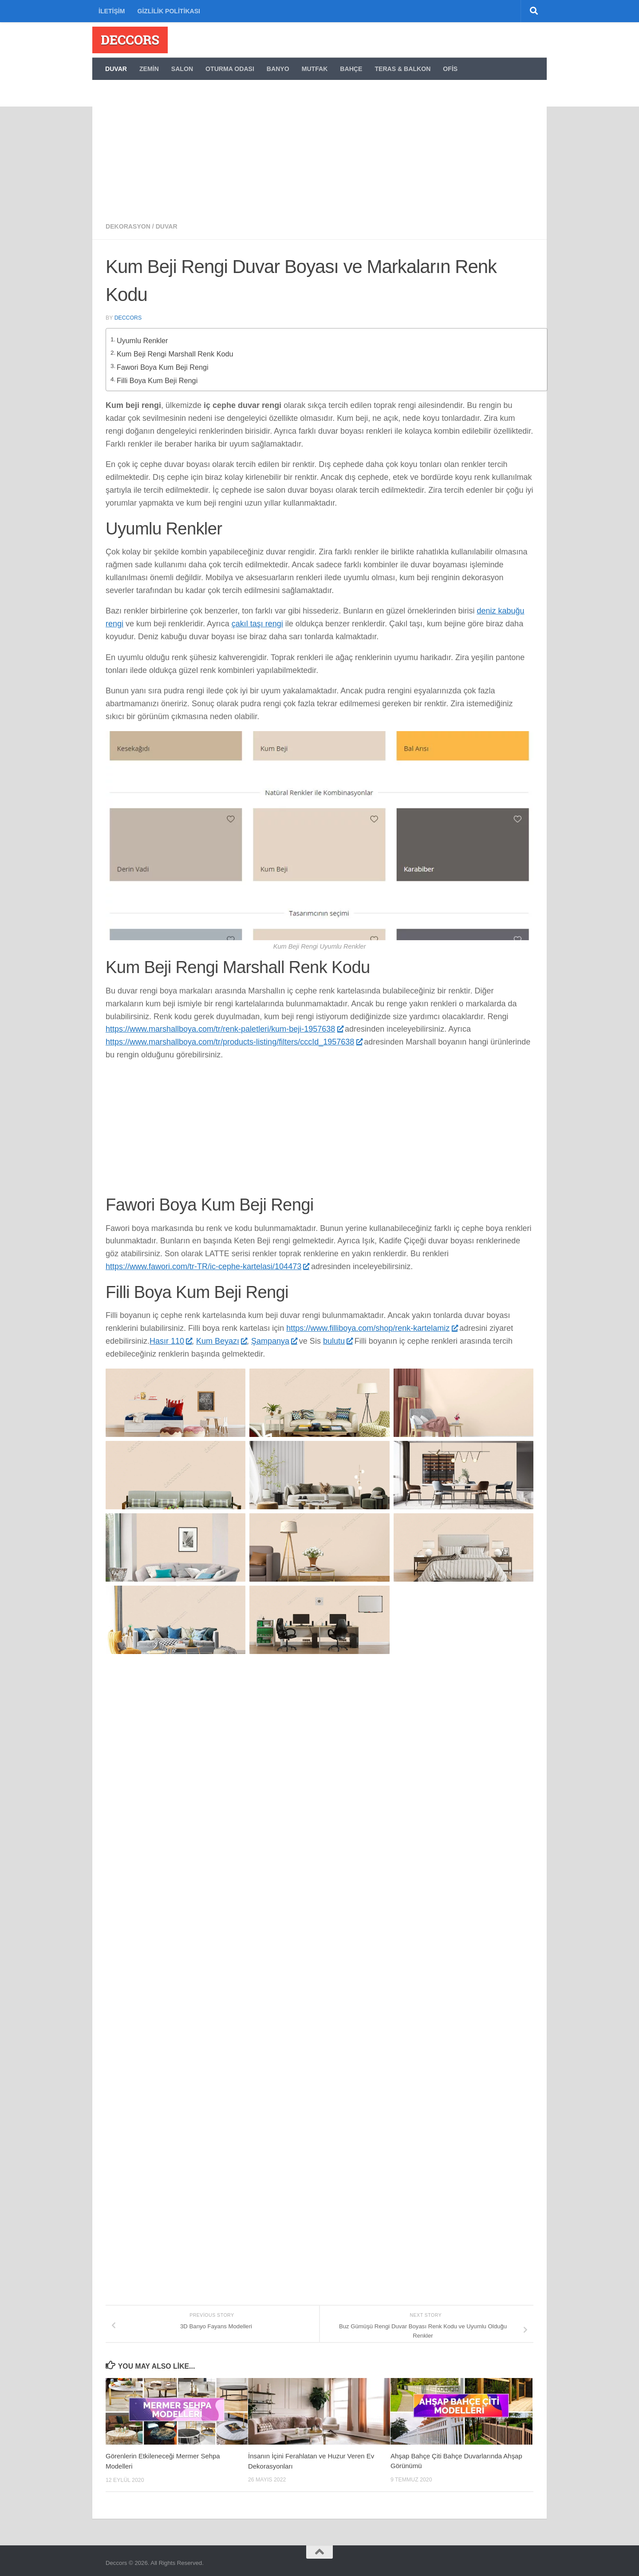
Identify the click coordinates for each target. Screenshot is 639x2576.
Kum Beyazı (221, 1336)
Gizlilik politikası (168, 11)
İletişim (112, 11)
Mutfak (315, 68)
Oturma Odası (229, 68)
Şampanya (274, 1336)
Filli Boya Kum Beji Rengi (158, 375)
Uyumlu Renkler (143, 339)
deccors (128, 318)
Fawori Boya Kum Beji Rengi (164, 363)
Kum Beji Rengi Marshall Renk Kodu (176, 351)
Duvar (116, 68)
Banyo (278, 68)
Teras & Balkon (402, 68)
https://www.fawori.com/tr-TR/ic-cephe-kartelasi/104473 (207, 1261)
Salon (182, 68)
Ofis (450, 68)
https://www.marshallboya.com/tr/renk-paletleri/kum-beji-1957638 (224, 1024)
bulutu (337, 1336)
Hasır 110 (171, 1336)
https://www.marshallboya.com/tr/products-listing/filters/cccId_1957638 (234, 1037)
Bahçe (351, 68)
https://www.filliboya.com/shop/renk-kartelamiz (371, 1323)
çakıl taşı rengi (257, 619)
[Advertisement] (319, 146)
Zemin (149, 68)
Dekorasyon (128, 226)
